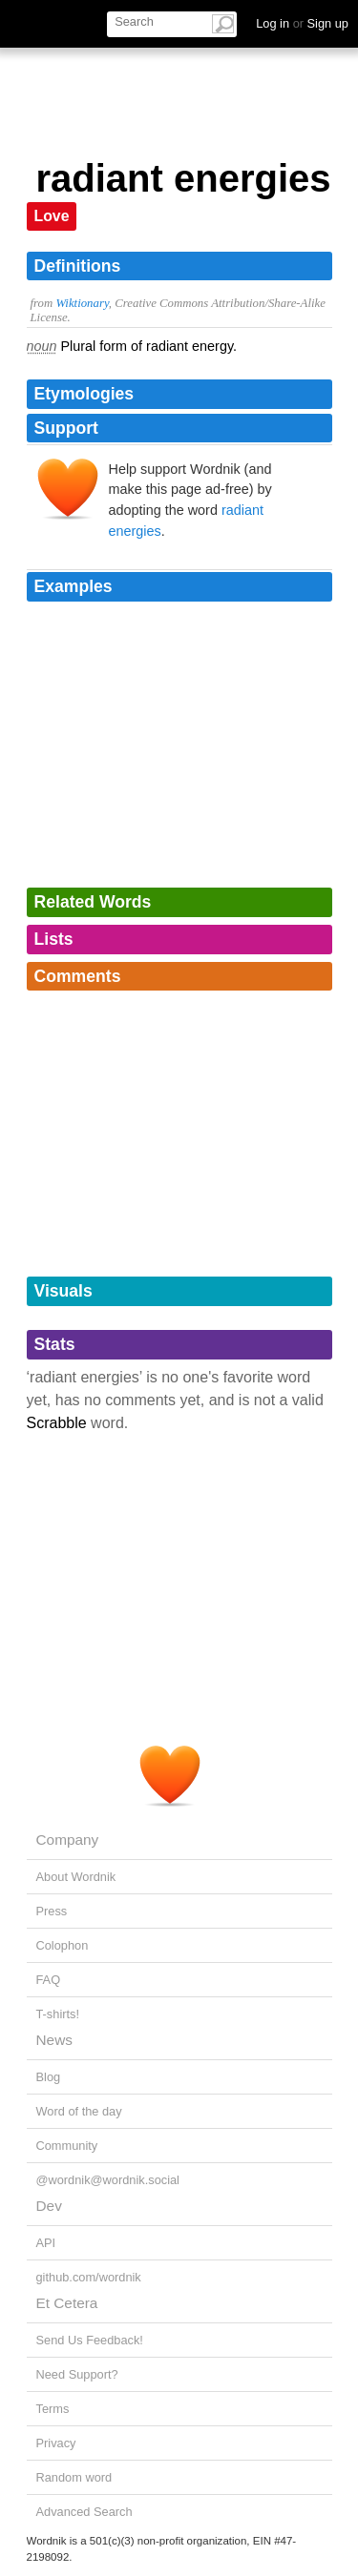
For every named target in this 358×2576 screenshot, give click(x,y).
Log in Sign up (302, 23)
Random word (74, 2477)
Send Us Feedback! (89, 2340)
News (54, 2040)
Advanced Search (84, 2511)
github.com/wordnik (88, 2277)
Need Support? (77, 2374)
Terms (53, 2409)
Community (67, 2145)
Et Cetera (67, 2303)
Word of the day (79, 2111)
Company (67, 1839)
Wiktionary (81, 303)
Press (52, 1911)
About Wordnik (76, 1877)
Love (52, 216)
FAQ (48, 1980)
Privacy (56, 2443)
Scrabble (57, 1423)
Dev (49, 2206)
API (46, 2243)
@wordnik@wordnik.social (107, 2180)
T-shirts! (58, 2014)
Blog (48, 2077)
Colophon (62, 1945)
